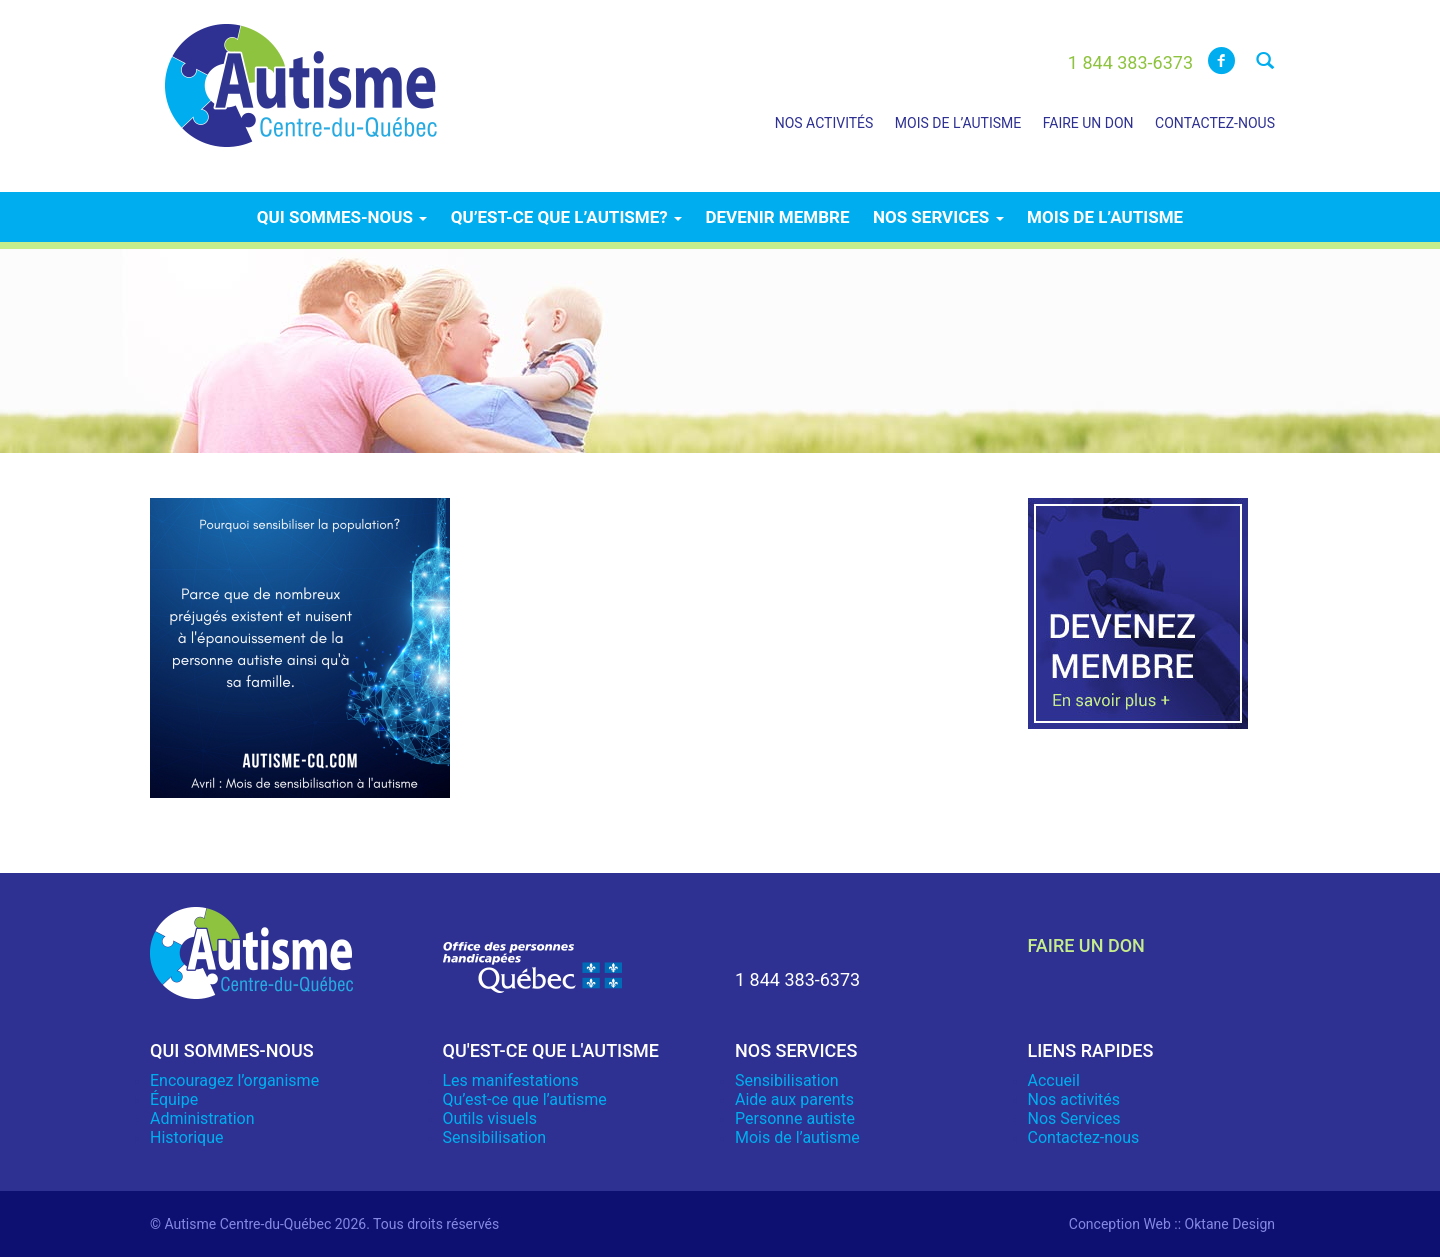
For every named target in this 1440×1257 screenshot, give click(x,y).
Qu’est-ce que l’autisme (525, 1099)
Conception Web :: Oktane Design (1172, 1224)
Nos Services (1074, 1118)
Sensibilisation (495, 1137)
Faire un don (1088, 123)
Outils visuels (490, 1118)
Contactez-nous (1215, 123)
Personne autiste (795, 1118)
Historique (186, 1137)
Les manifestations (511, 1080)
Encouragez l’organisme (234, 1080)
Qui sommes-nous (342, 217)
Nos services (938, 217)
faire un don (1086, 945)
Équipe (174, 1099)
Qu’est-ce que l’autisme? (566, 217)
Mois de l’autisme (958, 123)
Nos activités (824, 123)
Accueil (1054, 1080)
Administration (202, 1118)
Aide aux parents (794, 1099)
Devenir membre (777, 217)
